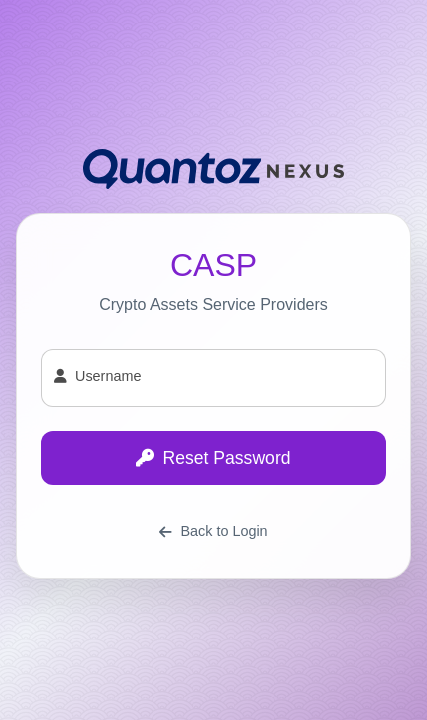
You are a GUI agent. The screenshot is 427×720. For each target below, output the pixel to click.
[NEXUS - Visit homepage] (214, 165)
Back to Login (213, 531)
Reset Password (213, 458)
